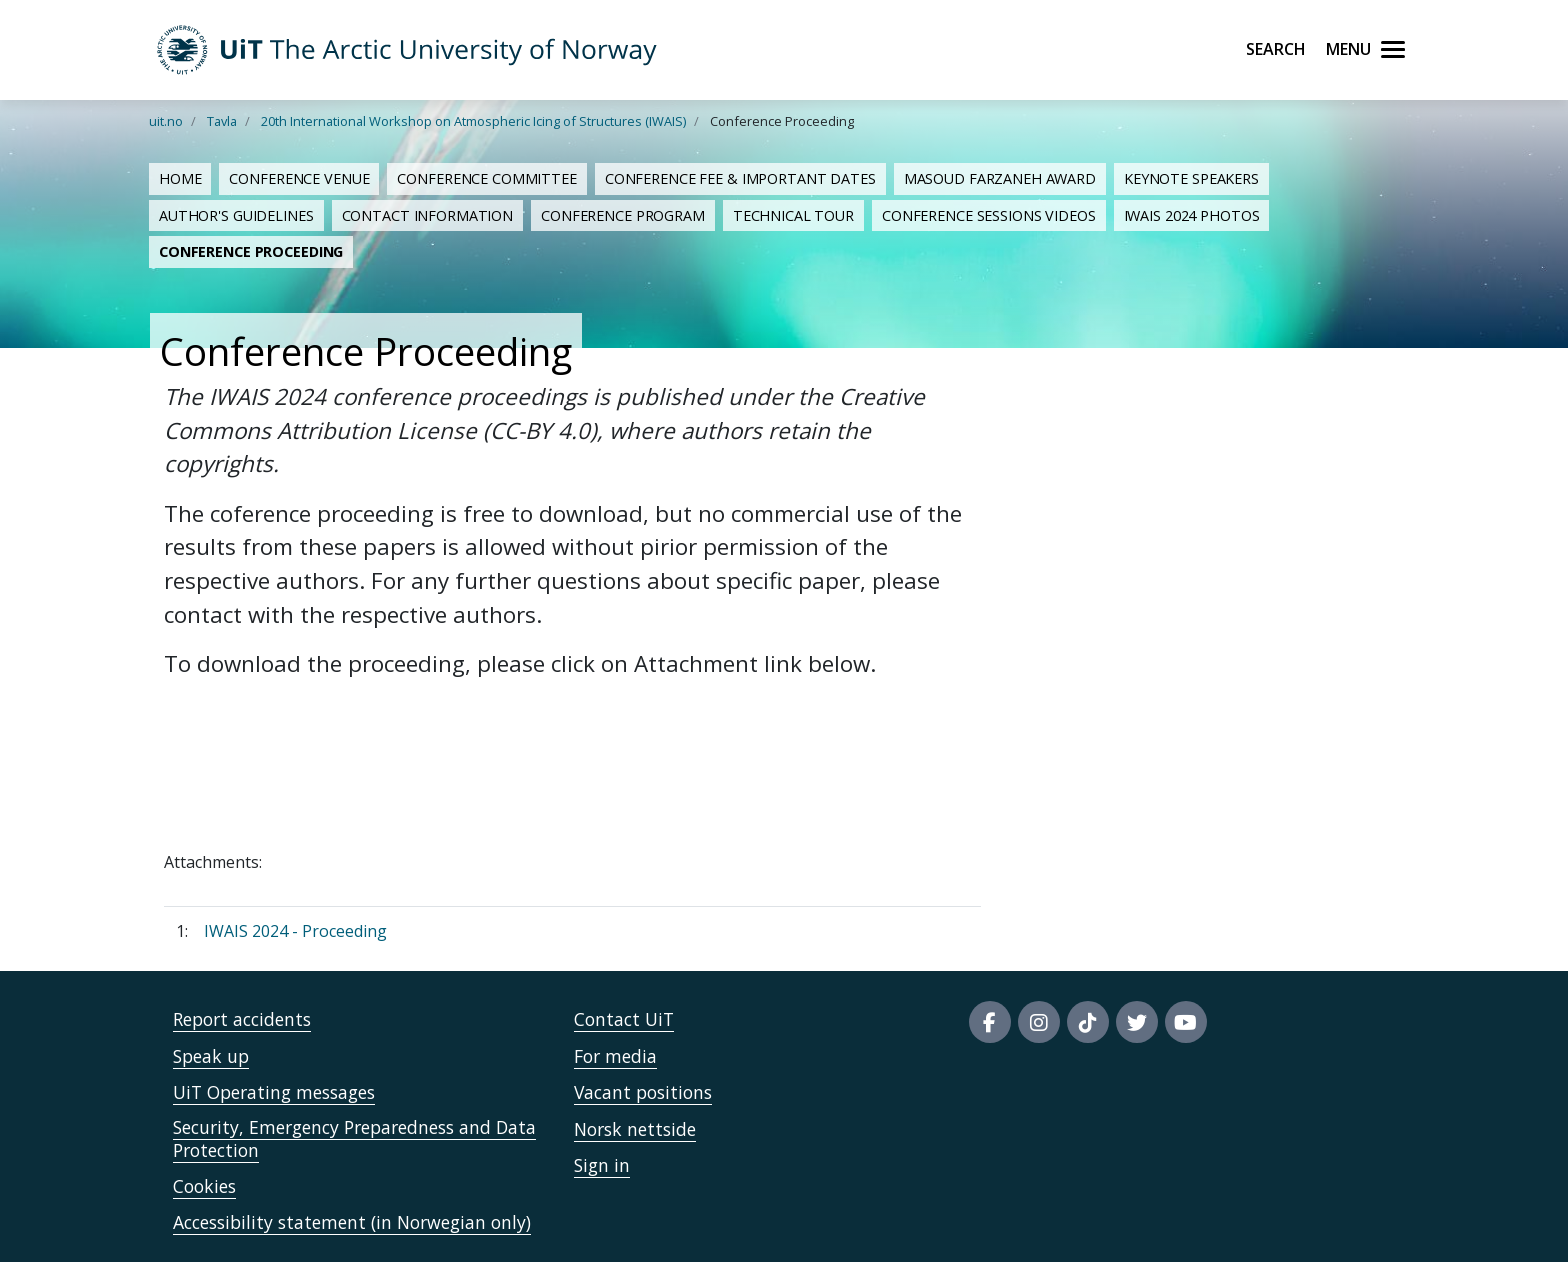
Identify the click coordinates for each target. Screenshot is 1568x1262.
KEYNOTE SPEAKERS (1191, 178)
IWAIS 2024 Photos (1192, 215)
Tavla (222, 121)
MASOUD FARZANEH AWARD (1000, 178)
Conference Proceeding (251, 251)
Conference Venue (299, 178)
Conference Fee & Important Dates (740, 178)
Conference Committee (486, 178)
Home (180, 178)
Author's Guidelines (236, 215)
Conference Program (623, 215)
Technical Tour (793, 215)
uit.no (166, 121)
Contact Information (428, 215)
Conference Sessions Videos (989, 215)
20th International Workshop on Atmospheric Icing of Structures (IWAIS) (473, 121)
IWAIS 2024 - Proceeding (295, 931)
